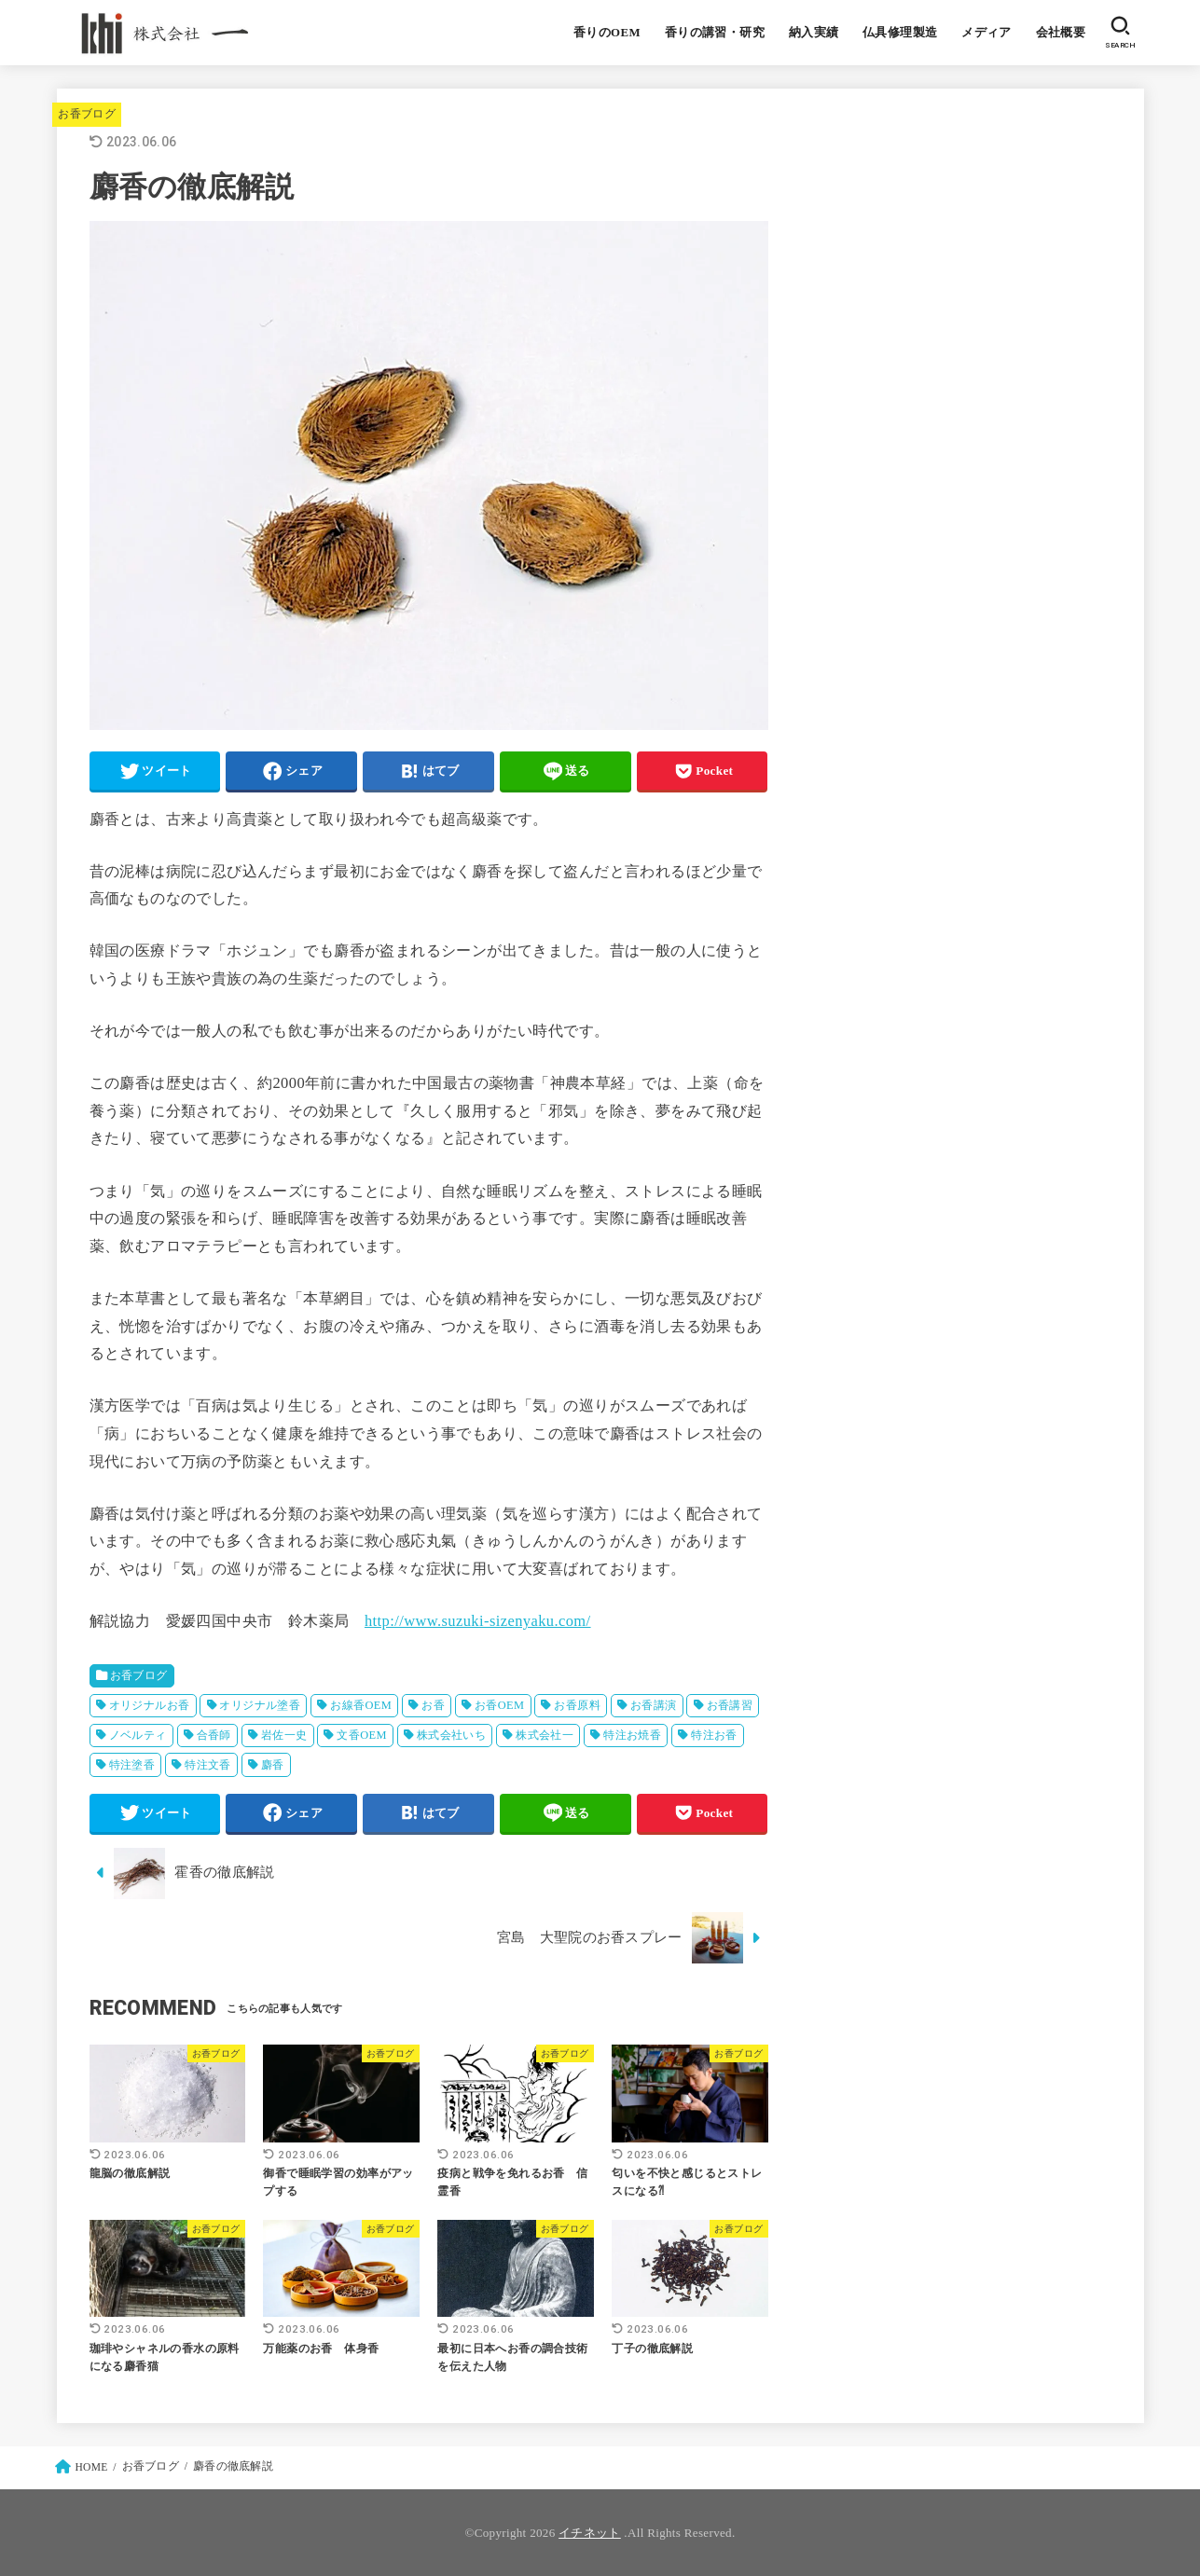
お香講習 (730, 1705)
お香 (433, 1705)
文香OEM (362, 1735)
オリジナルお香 (149, 1705)
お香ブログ (87, 113)
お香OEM (500, 1705)
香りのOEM (607, 32)
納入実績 (814, 32)
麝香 (272, 1764)
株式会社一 (544, 1735)
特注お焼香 (632, 1735)
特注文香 (208, 1764)
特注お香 (714, 1735)
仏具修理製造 (899, 32)
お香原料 (577, 1705)
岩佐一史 (284, 1735)
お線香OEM (361, 1705)
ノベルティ (138, 1735)
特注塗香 (132, 1764)
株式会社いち (451, 1735)
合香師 (214, 1735)
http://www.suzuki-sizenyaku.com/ (478, 1621)
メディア (986, 32)
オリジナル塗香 (259, 1705)
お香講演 (653, 1705)
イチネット (590, 2533)
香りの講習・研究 (715, 32)
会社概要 (1061, 32)
